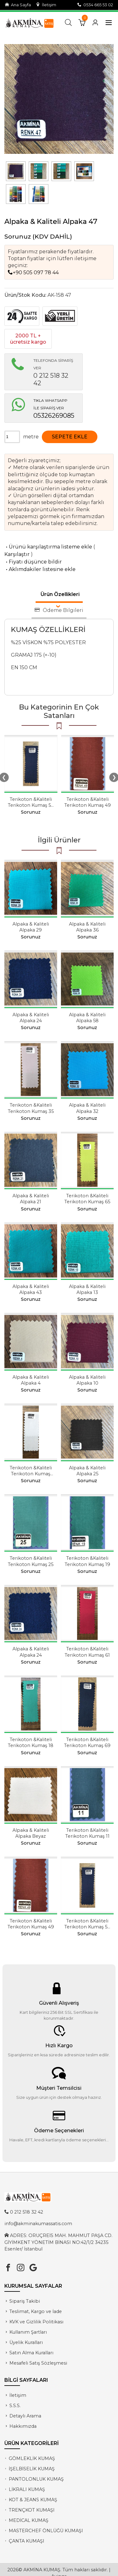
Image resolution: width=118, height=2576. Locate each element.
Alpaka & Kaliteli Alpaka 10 (87, 1380)
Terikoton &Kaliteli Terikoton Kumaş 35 (31, 1108)
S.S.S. (15, 2405)
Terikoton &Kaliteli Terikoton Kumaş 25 (30, 1561)
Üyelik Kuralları (26, 2342)
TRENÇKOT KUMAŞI (32, 2510)
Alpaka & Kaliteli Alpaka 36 (87, 927)
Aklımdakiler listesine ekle (40, 569)
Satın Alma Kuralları (31, 2353)
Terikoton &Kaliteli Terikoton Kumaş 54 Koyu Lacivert (31, 805)
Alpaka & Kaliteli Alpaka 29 (30, 927)
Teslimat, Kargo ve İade (35, 2311)
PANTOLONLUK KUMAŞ (36, 2479)
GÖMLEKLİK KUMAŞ (32, 2458)
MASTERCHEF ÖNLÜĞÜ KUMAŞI (46, 2530)
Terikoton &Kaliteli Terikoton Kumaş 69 (87, 1742)
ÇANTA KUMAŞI (26, 2541)
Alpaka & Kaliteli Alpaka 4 (30, 1380)
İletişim (46, 5)
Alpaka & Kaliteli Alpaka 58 (87, 1017)
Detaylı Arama (25, 2416)
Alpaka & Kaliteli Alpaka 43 (30, 1289)
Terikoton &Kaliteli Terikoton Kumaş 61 (87, 1652)
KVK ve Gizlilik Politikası (36, 2322)
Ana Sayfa (18, 5)
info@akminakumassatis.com (38, 2223)
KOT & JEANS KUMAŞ (33, 2500)
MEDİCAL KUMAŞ (28, 2520)
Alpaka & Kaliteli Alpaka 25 (87, 1471)
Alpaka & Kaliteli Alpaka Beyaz (30, 1833)
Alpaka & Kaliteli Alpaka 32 (87, 1108)
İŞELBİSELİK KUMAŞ (32, 2469)
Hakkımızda (23, 2426)
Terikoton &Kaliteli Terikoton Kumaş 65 (87, 1199)
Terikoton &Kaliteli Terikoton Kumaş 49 (87, 802)
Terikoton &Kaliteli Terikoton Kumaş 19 (87, 1561)
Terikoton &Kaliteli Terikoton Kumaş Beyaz (31, 1473)
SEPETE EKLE (69, 437)
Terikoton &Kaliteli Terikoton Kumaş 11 (87, 1833)
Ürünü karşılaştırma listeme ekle (48, 547)
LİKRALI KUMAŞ (27, 2489)
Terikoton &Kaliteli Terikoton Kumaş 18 (30, 1742)
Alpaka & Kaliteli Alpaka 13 (87, 1289)
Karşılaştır (17, 554)
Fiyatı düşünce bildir (33, 562)
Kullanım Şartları (28, 2332)
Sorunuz (17, 236)
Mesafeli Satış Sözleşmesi (38, 2363)
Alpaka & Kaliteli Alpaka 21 (30, 1199)
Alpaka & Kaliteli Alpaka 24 (30, 1017)
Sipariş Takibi (24, 2301)
